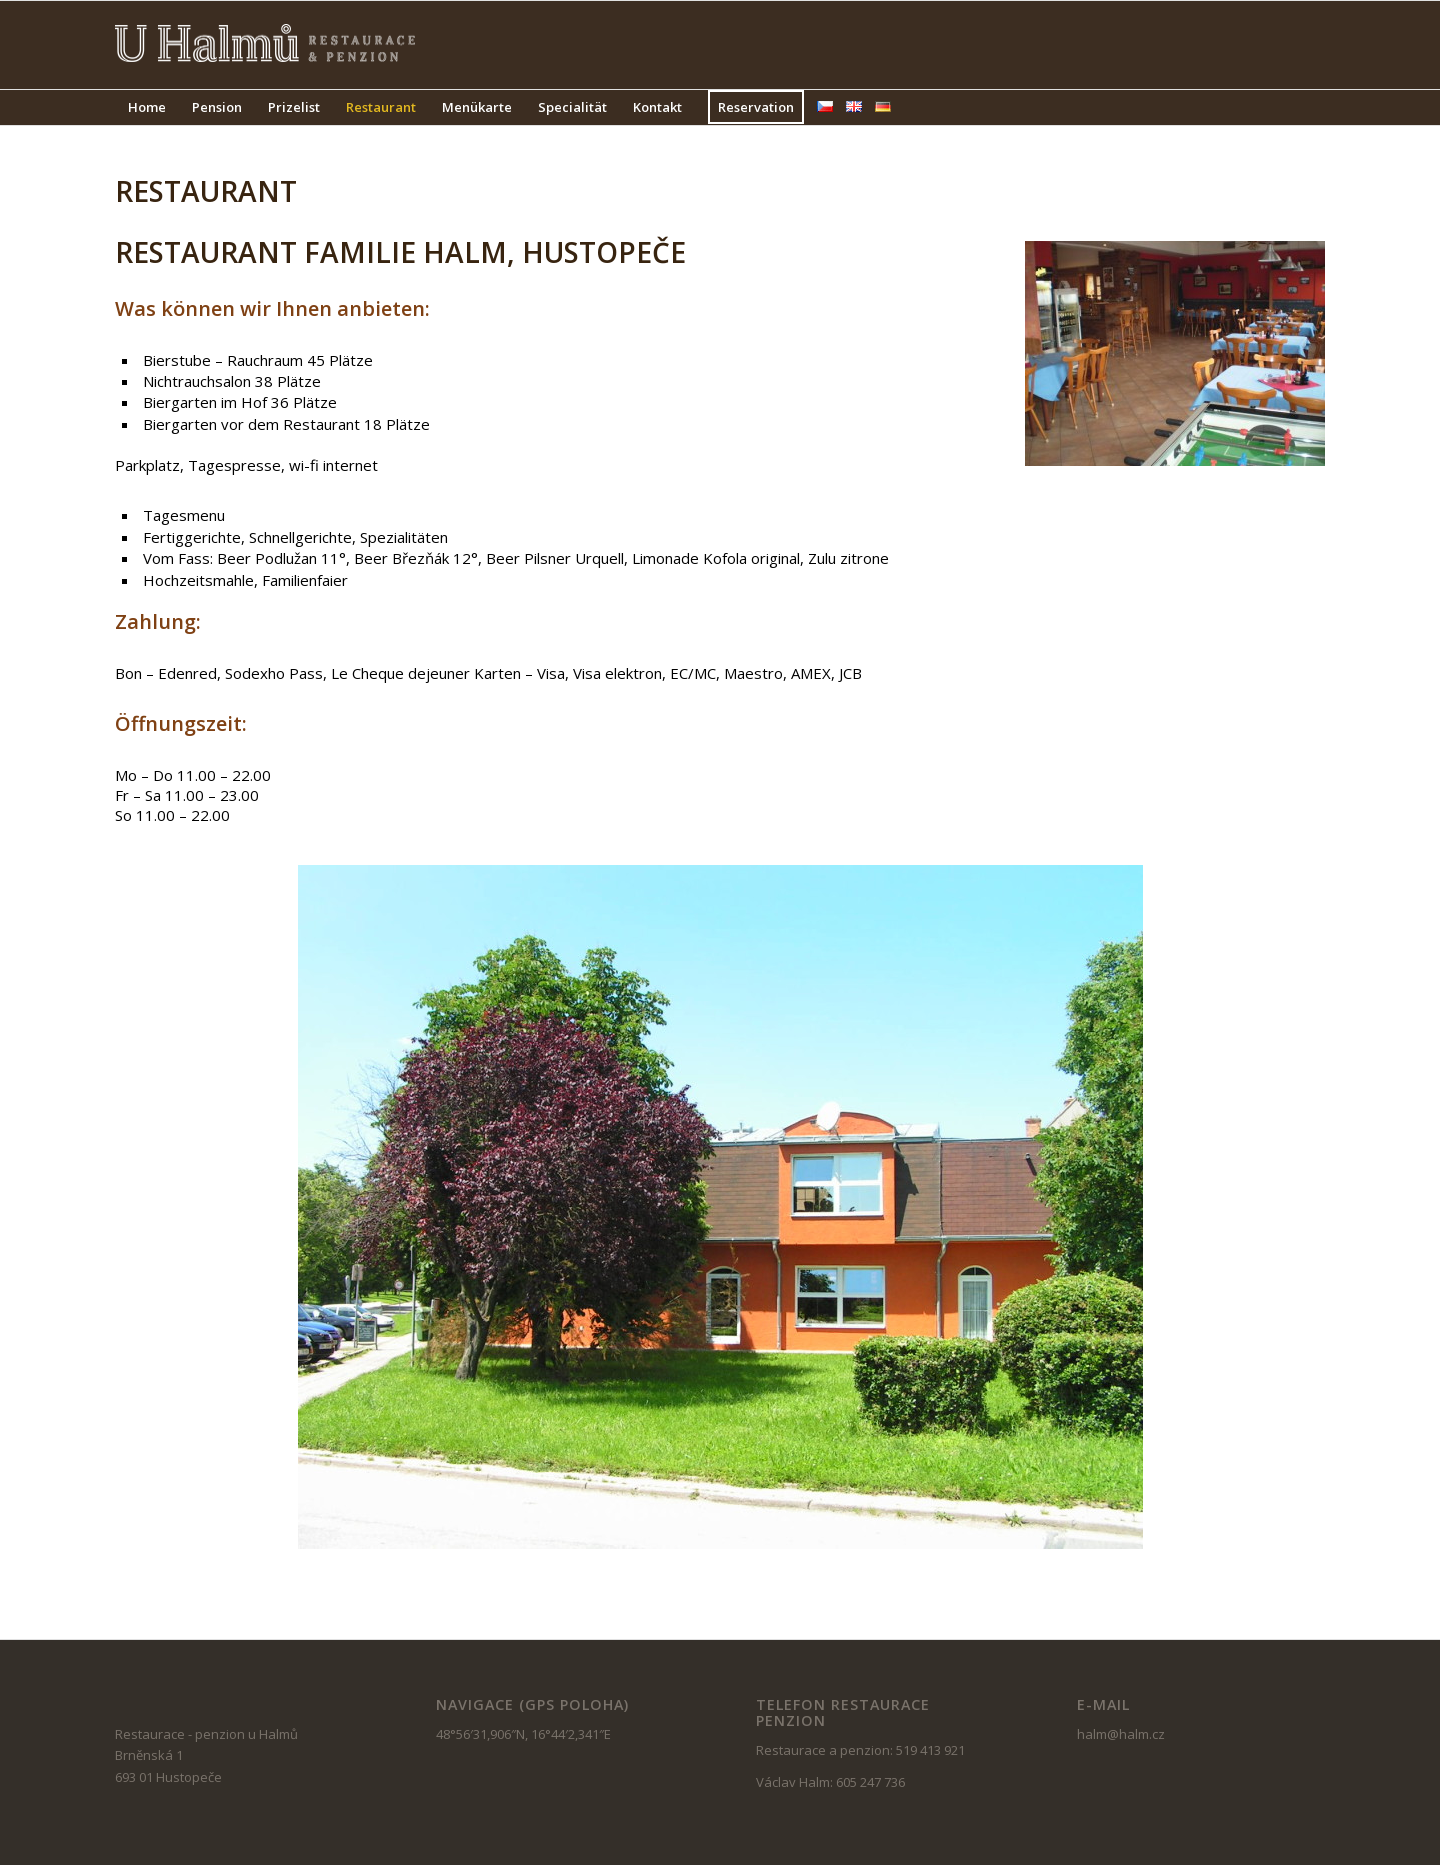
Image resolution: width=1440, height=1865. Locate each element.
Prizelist (294, 107)
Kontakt (657, 107)
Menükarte (477, 107)
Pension (217, 107)
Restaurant (381, 107)
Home (147, 107)
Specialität (572, 107)
